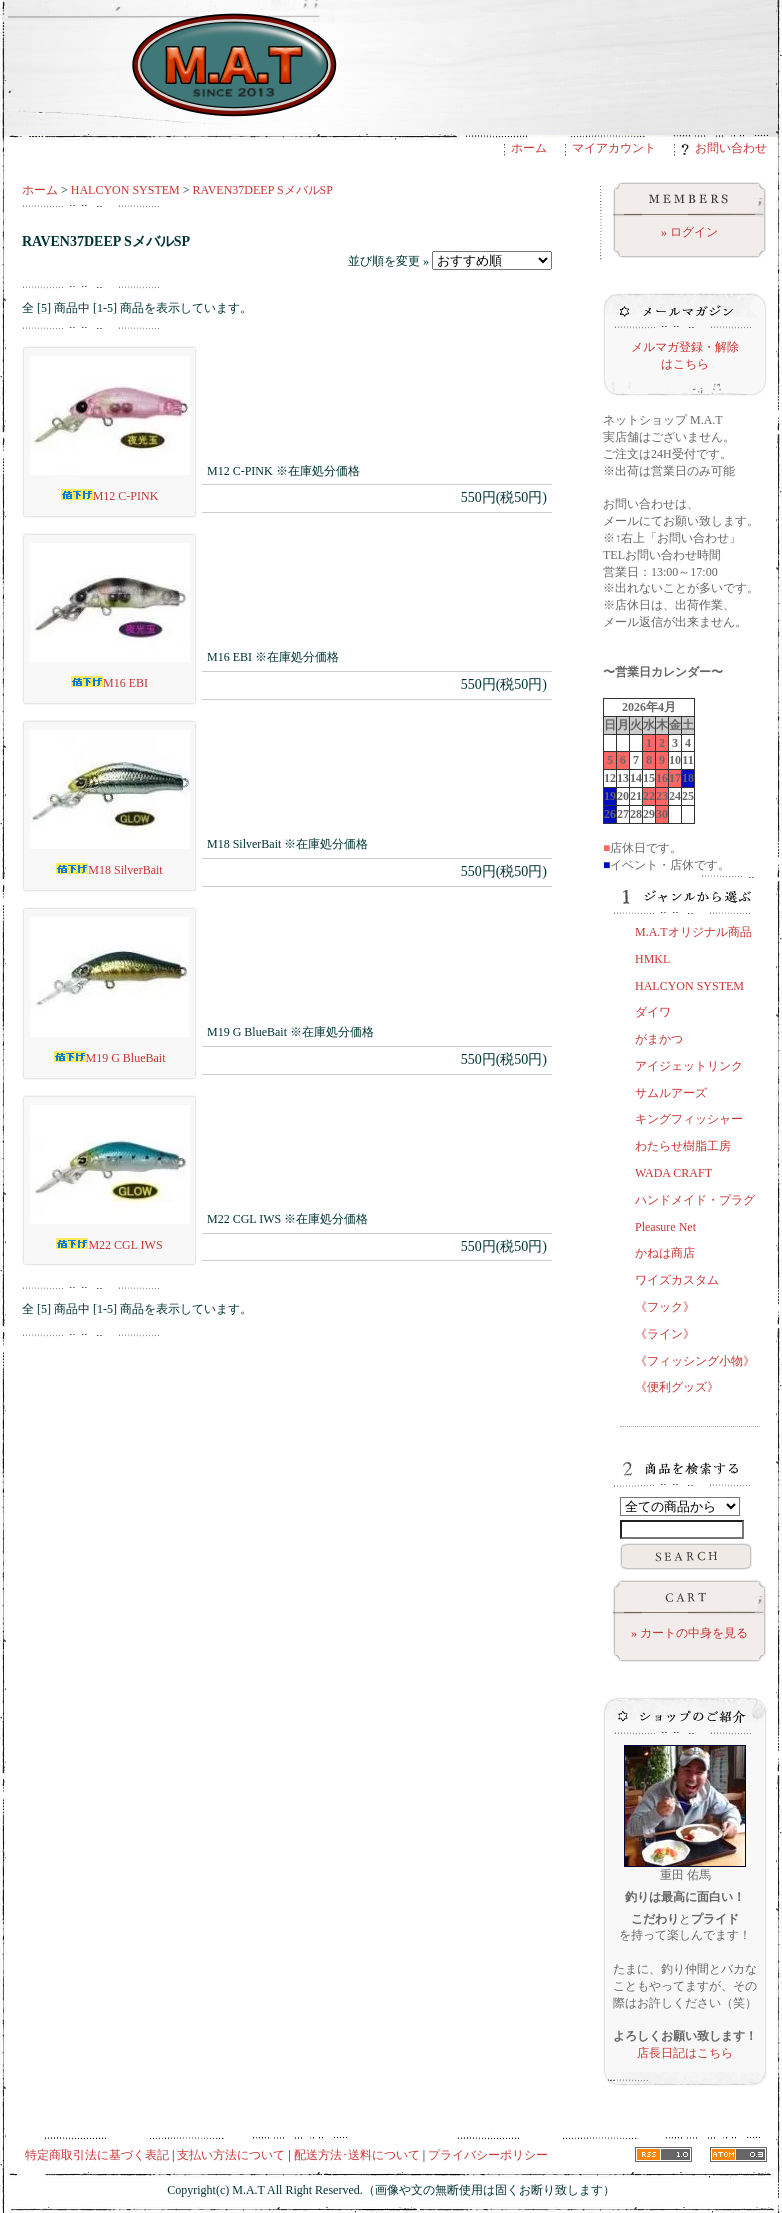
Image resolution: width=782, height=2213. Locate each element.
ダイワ (653, 1012)
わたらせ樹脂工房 (683, 1146)
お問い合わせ (724, 148)
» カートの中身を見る (689, 1633)
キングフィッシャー (689, 1119)
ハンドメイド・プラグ (695, 1200)
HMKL (652, 959)
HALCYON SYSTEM (125, 190)
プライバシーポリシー (488, 2155)
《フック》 (665, 1307)
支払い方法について (231, 2155)
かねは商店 (665, 1253)
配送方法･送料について (357, 2155)
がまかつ (659, 1039)
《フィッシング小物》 (695, 1361)
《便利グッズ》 (677, 1387)
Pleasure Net (665, 1227)
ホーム (529, 148)
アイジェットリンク (689, 1066)
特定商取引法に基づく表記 (97, 2155)
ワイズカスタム (677, 1280)
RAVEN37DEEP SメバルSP (263, 190)
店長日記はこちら (685, 2053)
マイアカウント (614, 148)
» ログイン (689, 232)
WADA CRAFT (673, 1173)
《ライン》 (665, 1334)
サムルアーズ (671, 1093)
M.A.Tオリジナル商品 (693, 932)
